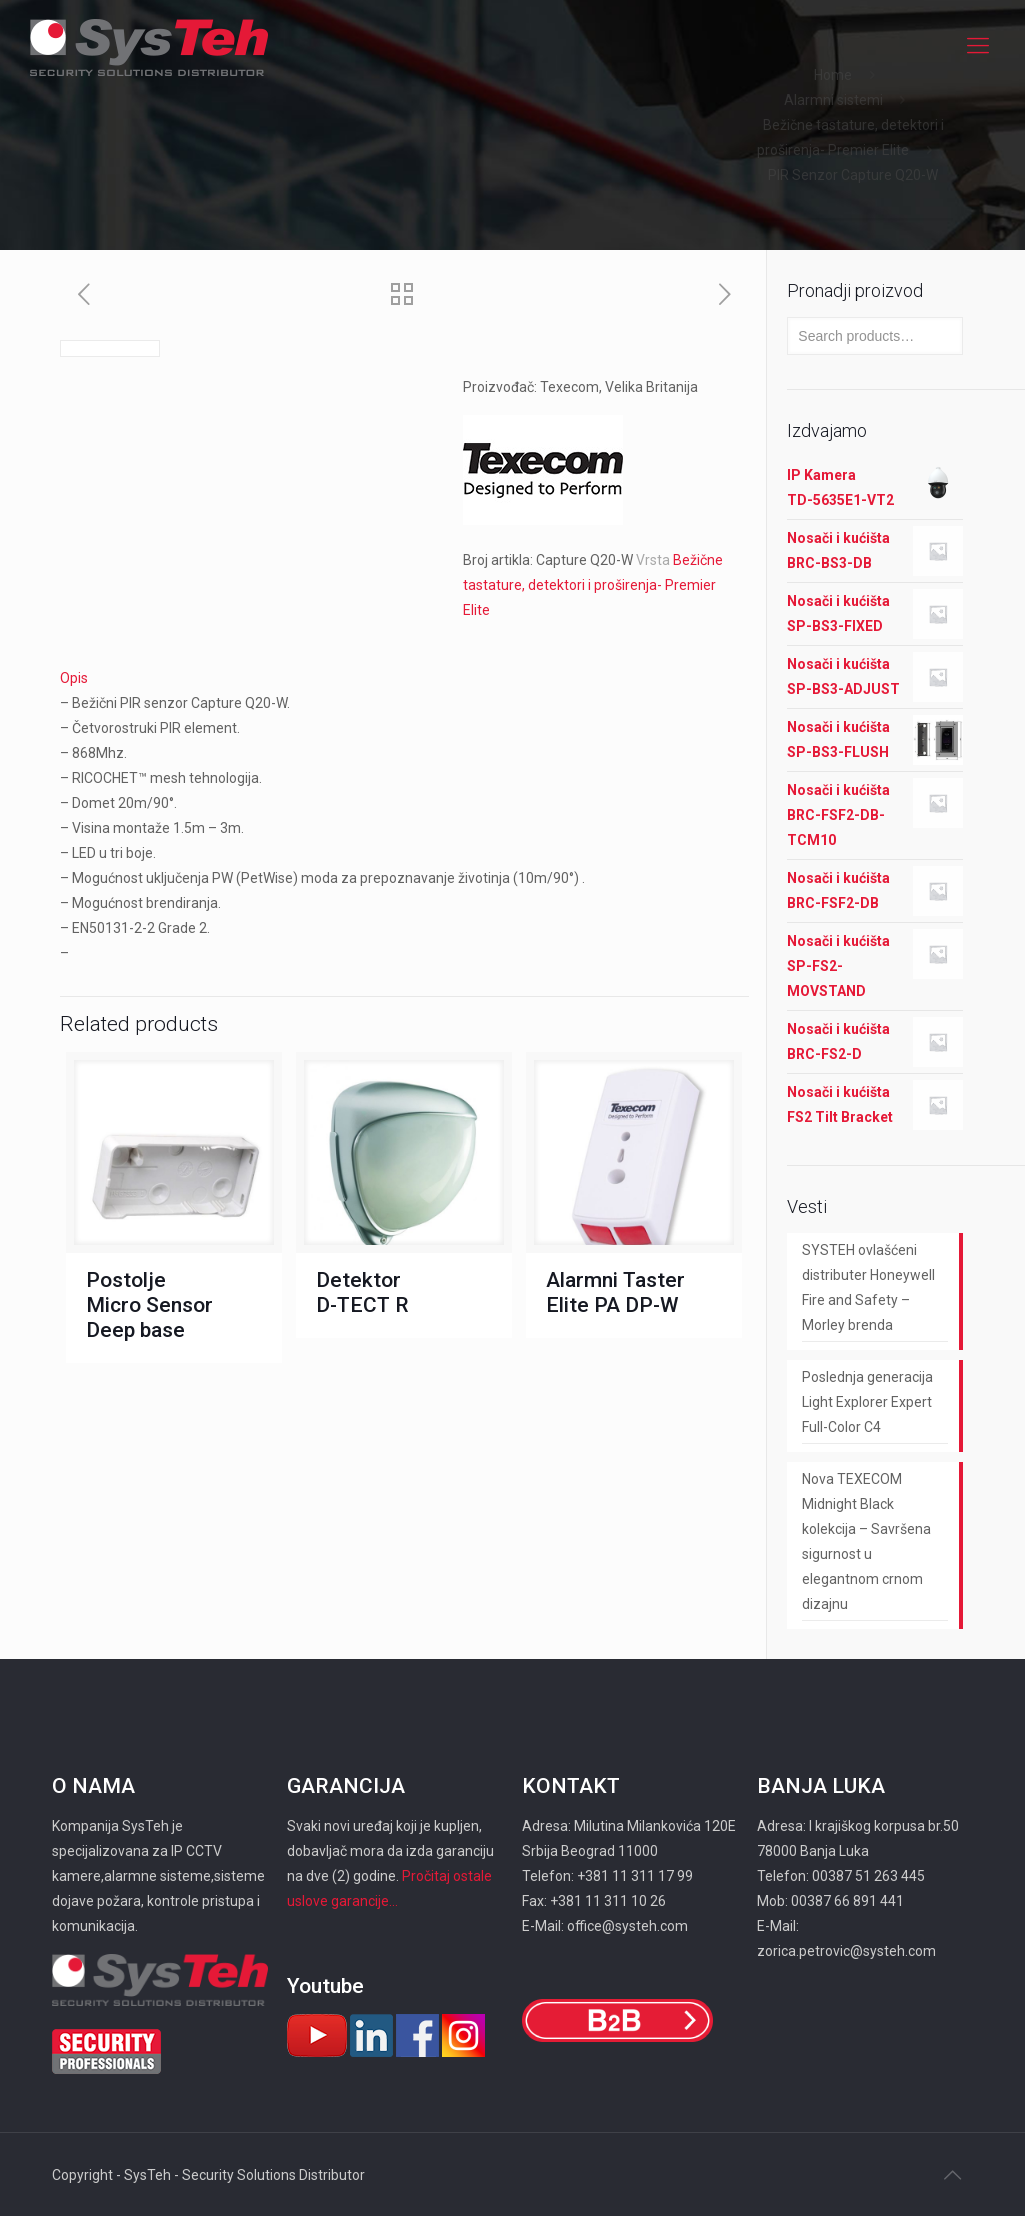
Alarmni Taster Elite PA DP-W (615, 1292)
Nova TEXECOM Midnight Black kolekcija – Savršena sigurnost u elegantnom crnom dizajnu (866, 1541)
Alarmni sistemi (833, 100)
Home (833, 75)
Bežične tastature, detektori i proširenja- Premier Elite (593, 585)
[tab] (405, 678)
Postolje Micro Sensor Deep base (149, 1305)
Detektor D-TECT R (362, 1292)
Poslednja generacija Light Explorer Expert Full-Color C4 (867, 1402)
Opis (74, 678)
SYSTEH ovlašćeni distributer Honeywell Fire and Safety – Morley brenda (868, 1287)
